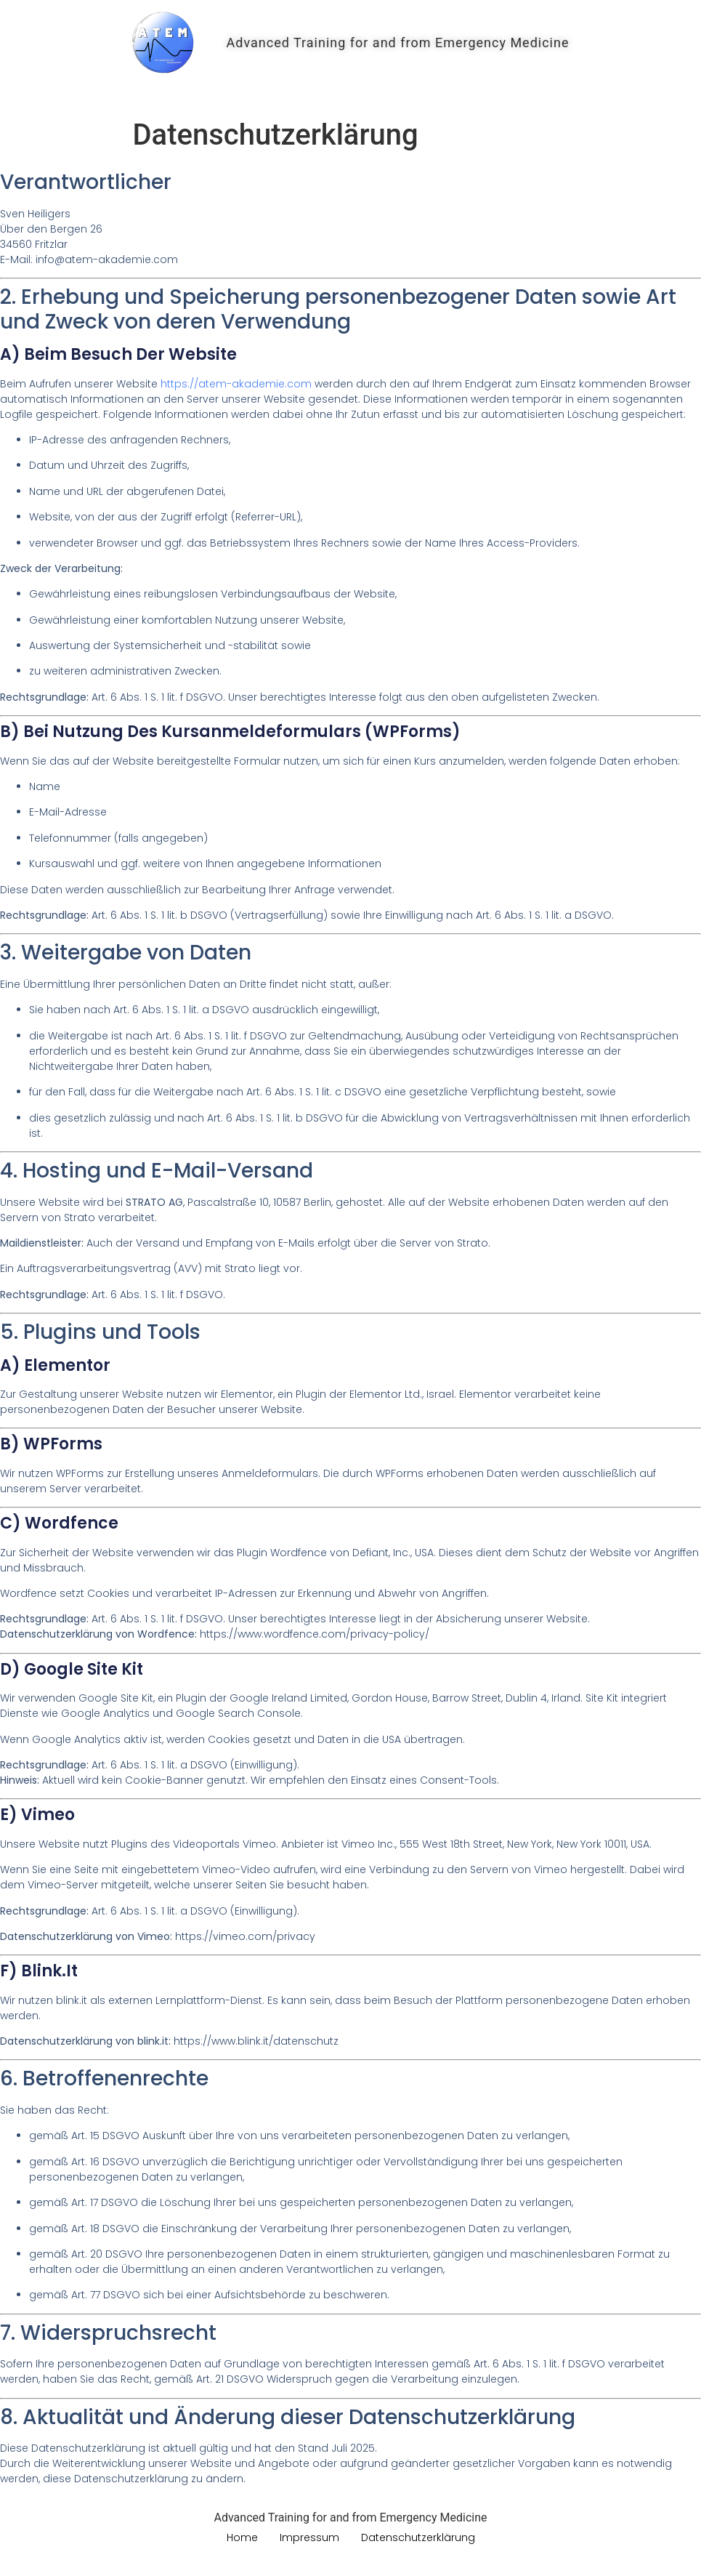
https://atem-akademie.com (236, 384)
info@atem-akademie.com (107, 259)
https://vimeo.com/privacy (245, 1936)
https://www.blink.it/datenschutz (256, 2041)
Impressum (309, 2537)
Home (350, 86)
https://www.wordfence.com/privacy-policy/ (314, 1634)
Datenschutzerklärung (418, 2537)
